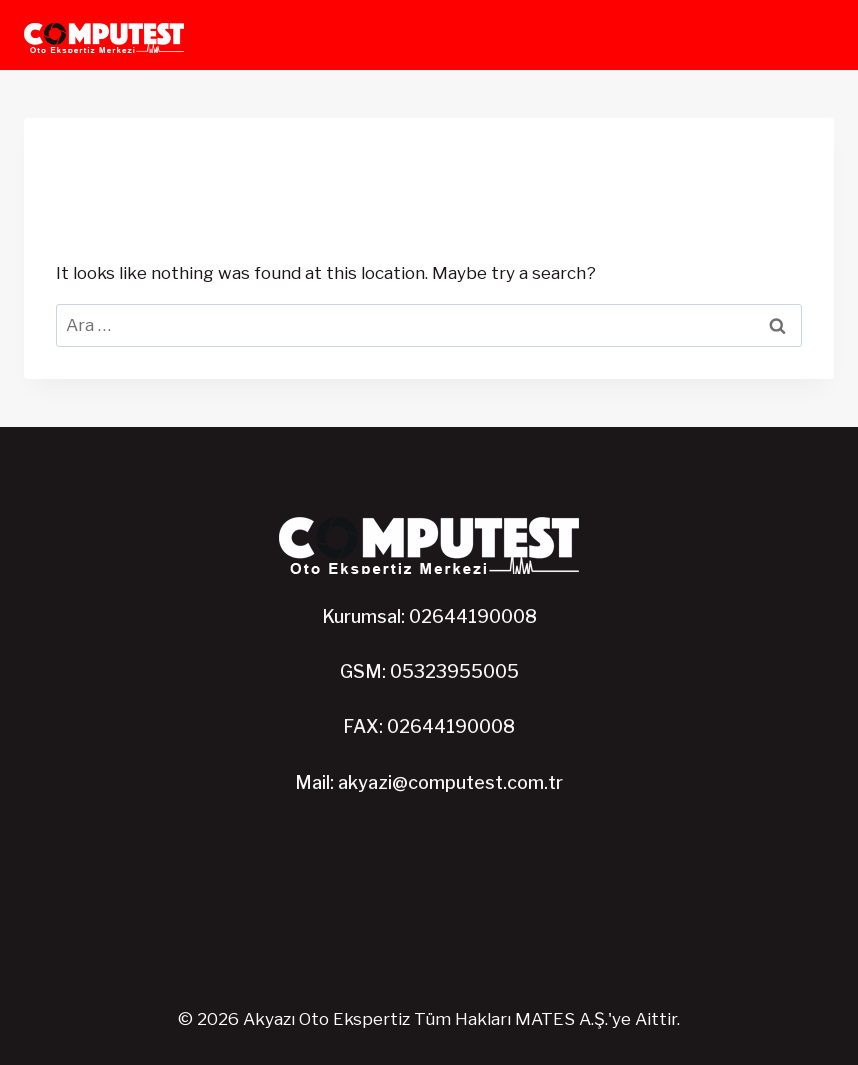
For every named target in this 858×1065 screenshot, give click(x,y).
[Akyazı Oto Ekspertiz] (104, 35)
